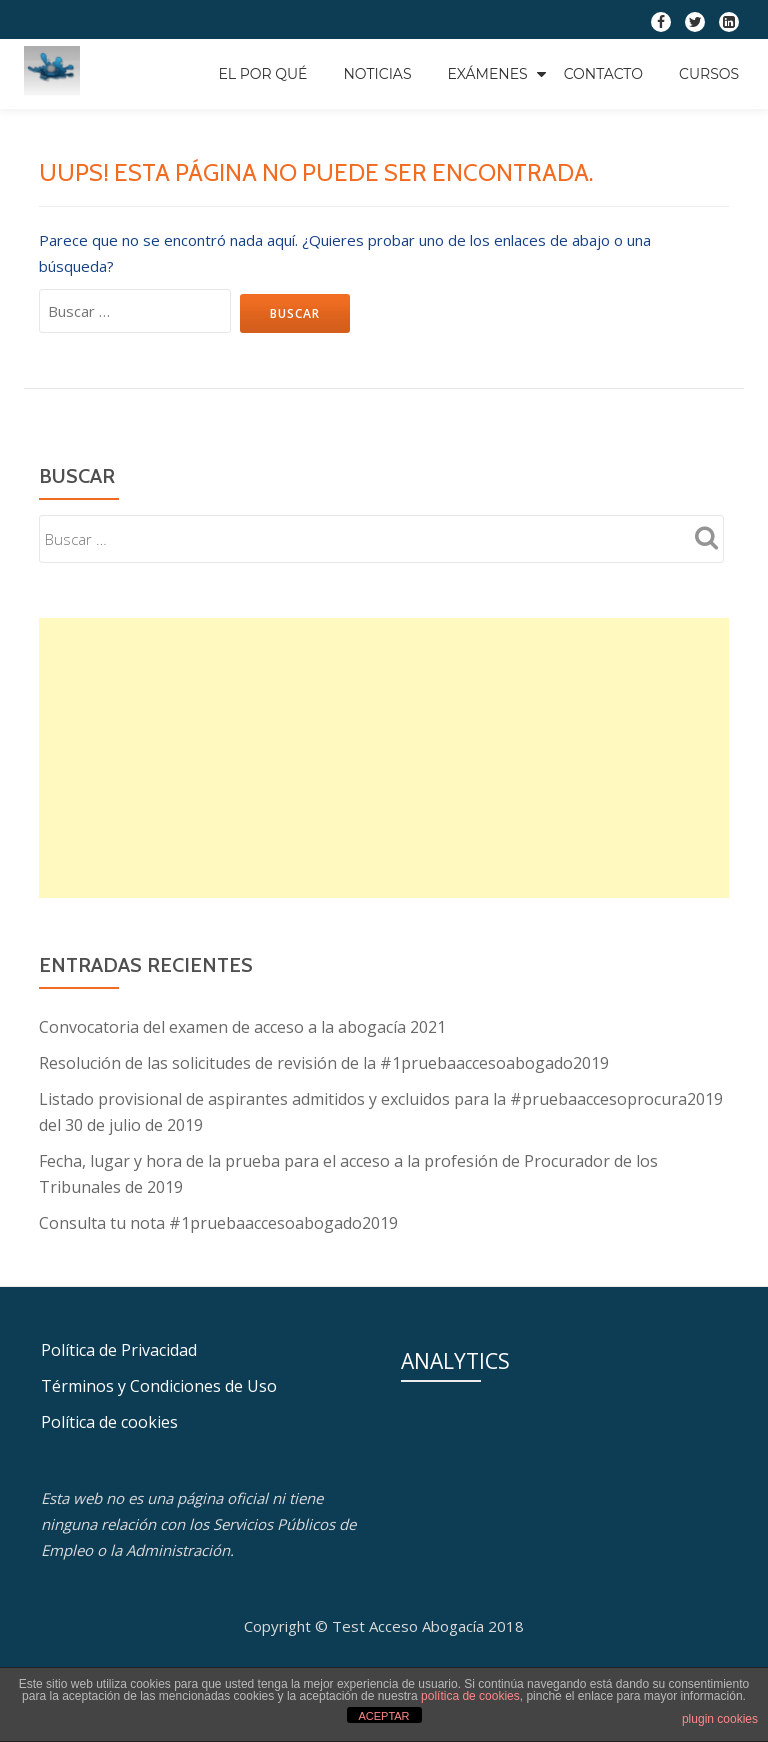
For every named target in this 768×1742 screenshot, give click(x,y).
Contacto (603, 74)
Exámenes (488, 74)
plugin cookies (720, 1719)
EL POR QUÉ (262, 74)
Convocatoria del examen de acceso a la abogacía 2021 (242, 1027)
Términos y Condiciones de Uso (159, 1386)
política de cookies (470, 1696)
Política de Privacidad (119, 1350)
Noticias (377, 74)
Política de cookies (109, 1422)
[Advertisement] (384, 758)
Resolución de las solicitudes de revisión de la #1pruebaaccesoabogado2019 (324, 1063)
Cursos (709, 74)
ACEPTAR (383, 1716)
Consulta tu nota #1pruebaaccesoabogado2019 (218, 1223)
